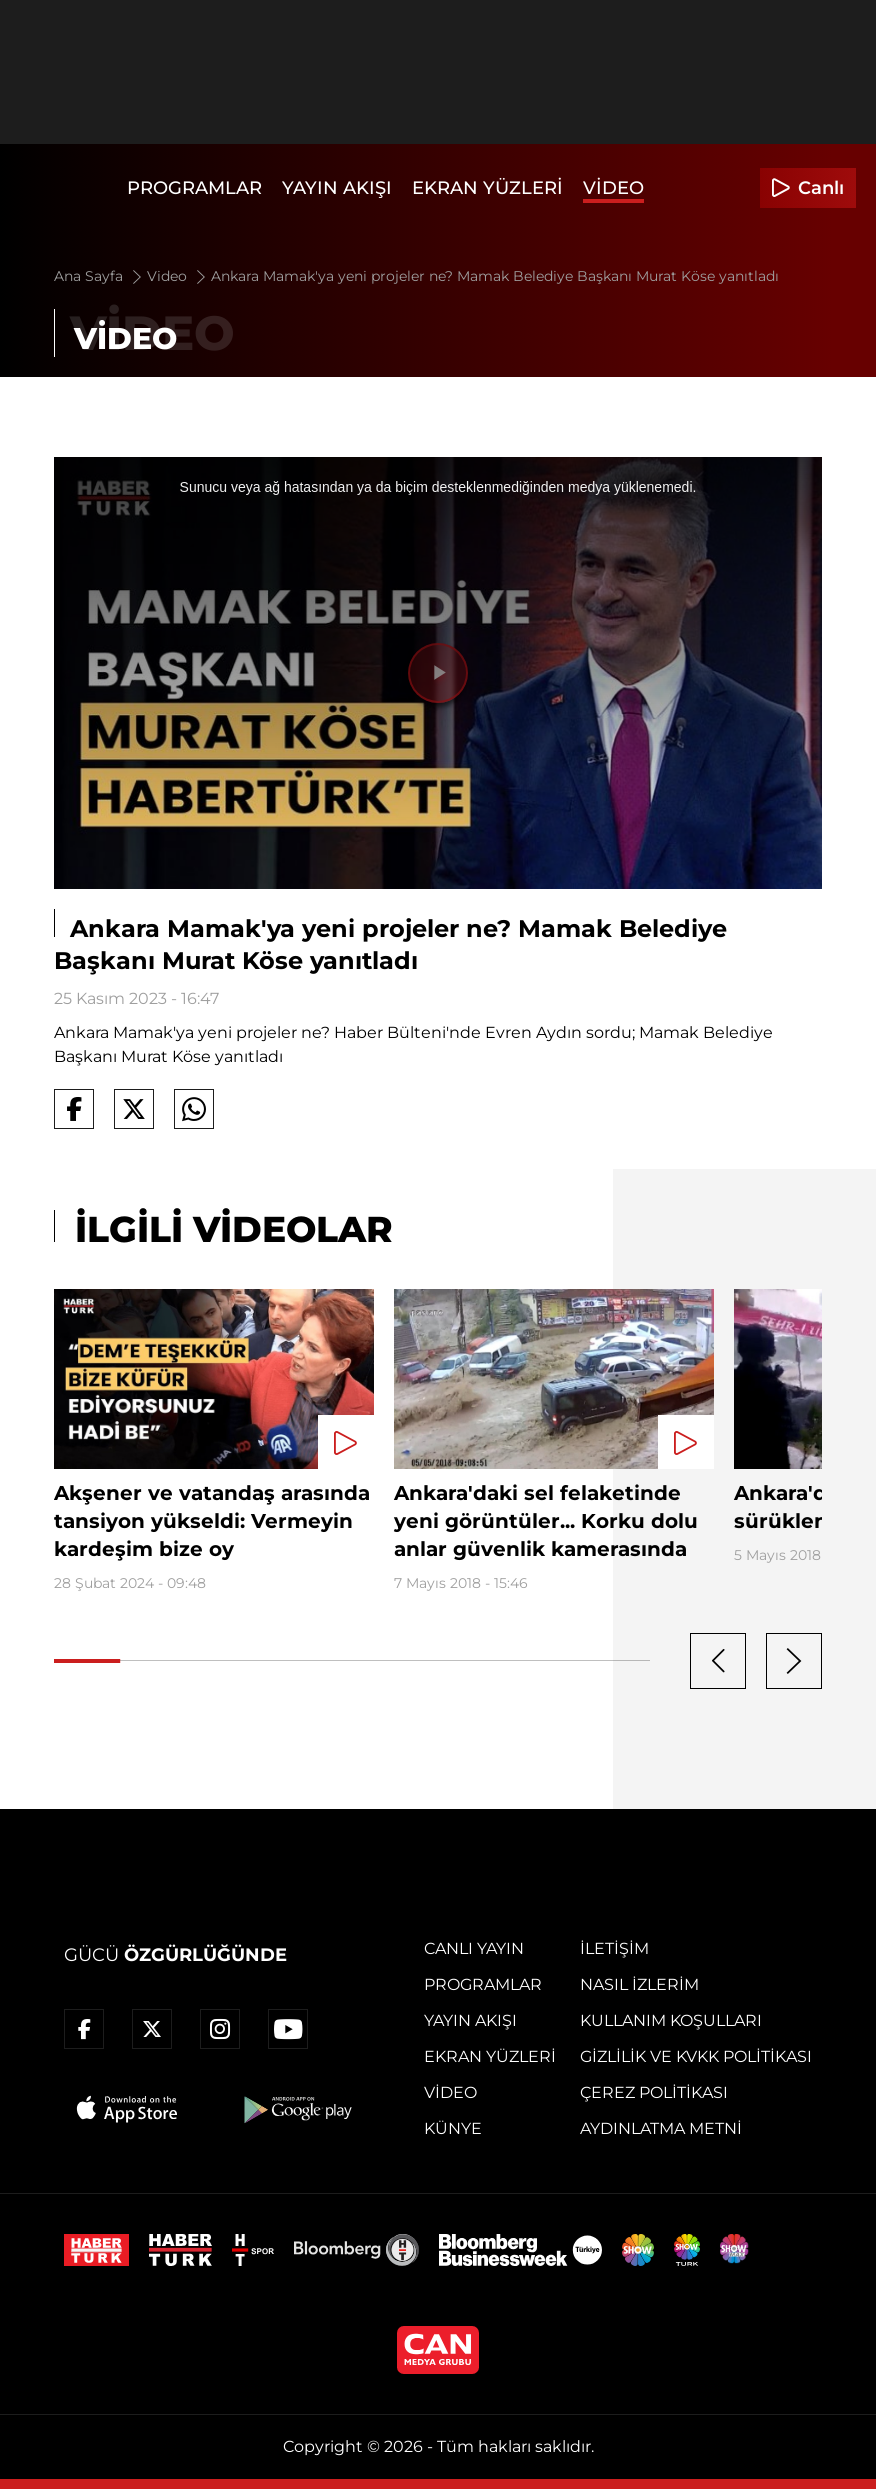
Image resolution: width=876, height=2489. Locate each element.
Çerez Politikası (654, 2092)
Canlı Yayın (474, 1948)
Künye (453, 2128)
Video (613, 188)
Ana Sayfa (99, 276)
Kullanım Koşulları (671, 2020)
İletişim (614, 1948)
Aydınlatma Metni (661, 2128)
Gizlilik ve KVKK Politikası (696, 2056)
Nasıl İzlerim (639, 1984)
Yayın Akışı (337, 188)
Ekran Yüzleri (487, 188)
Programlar (194, 188)
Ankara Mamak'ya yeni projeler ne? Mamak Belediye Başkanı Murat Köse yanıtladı (495, 276)
